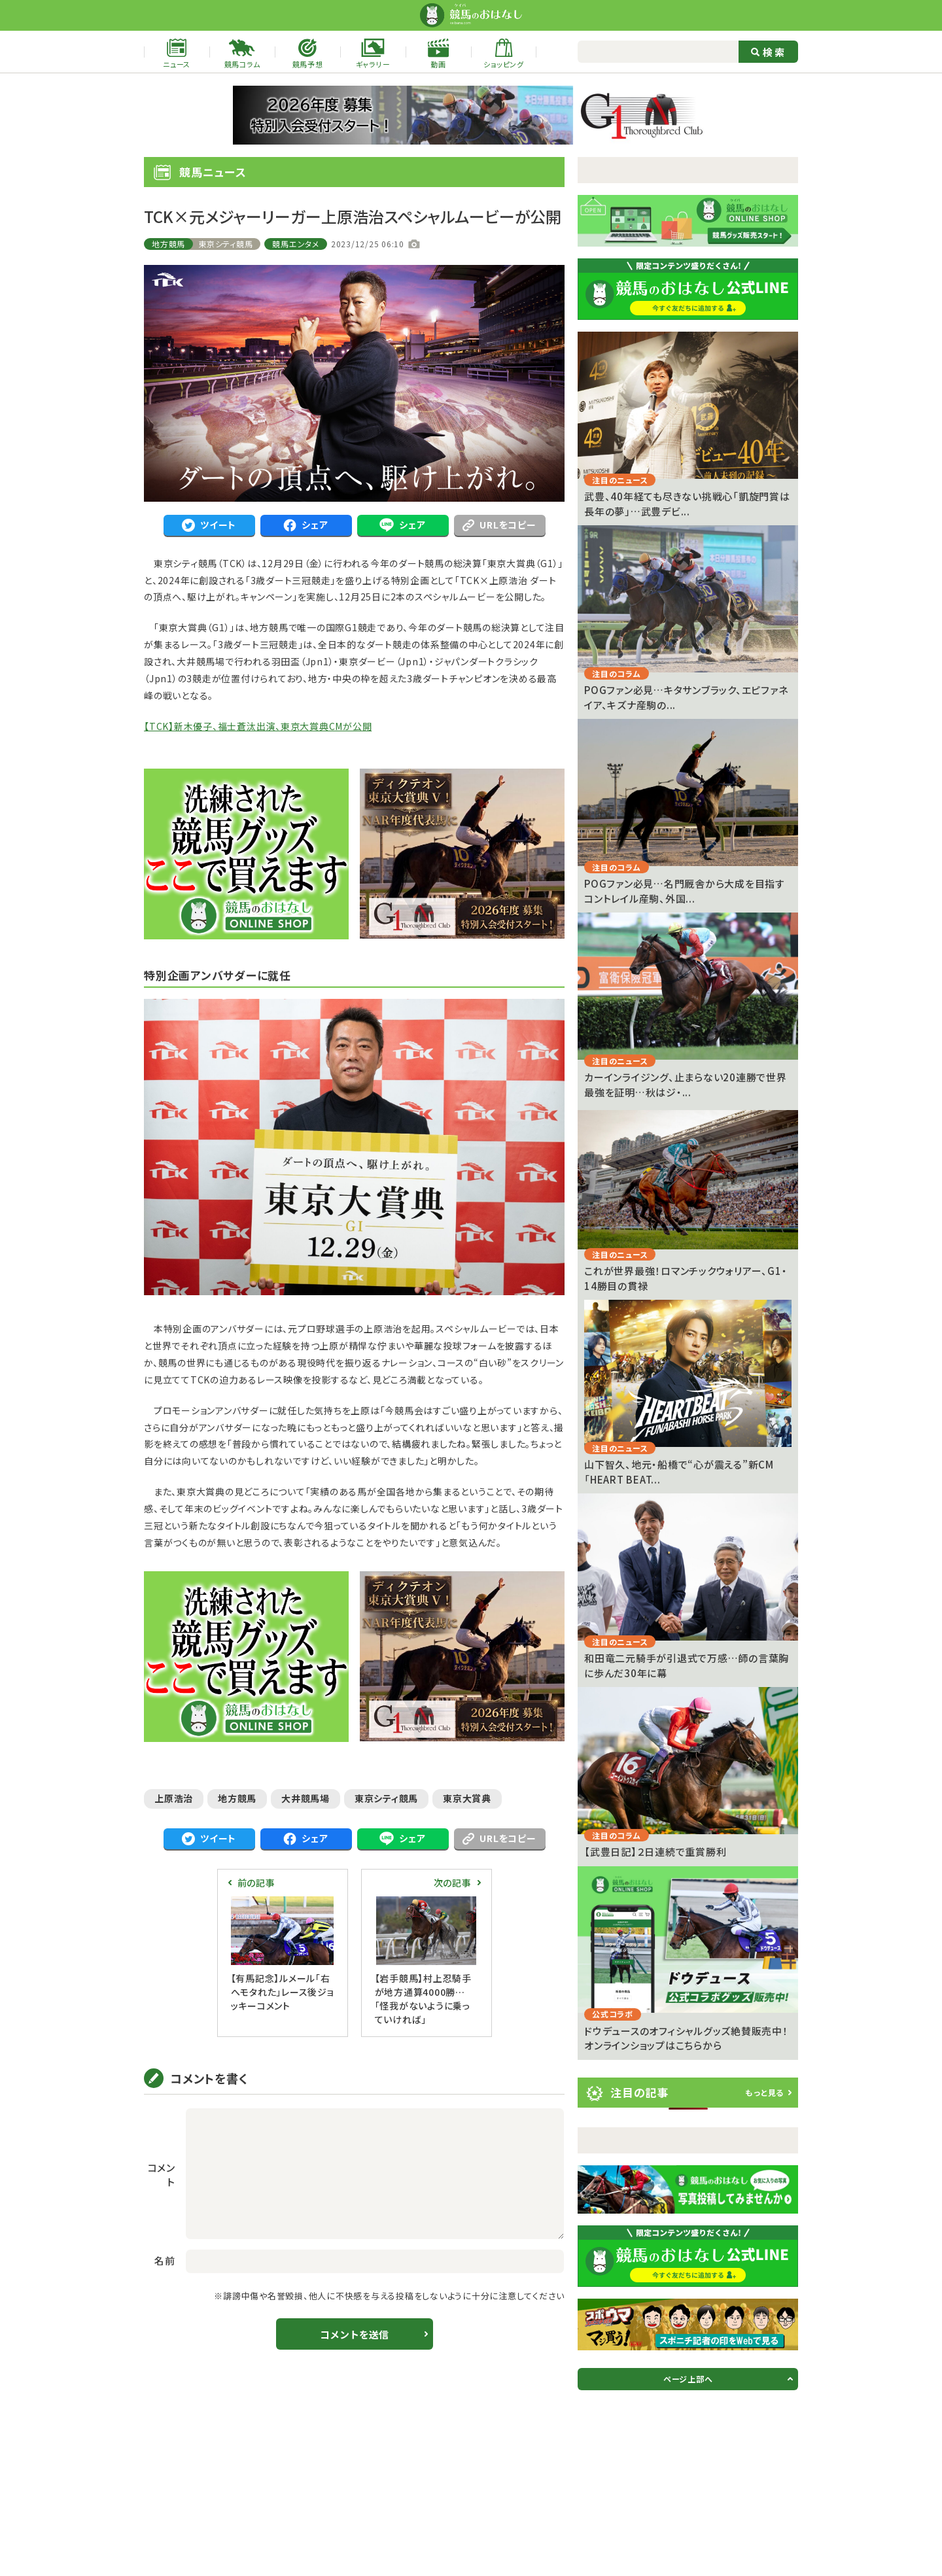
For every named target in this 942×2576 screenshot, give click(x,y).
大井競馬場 (305, 1798)
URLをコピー (499, 524)
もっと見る (764, 2092)
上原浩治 (173, 1798)
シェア (305, 525)
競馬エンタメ (295, 243)
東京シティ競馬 (225, 243)
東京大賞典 (467, 1798)
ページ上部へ (688, 2378)
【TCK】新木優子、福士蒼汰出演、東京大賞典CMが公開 (258, 726)
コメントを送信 (354, 2334)
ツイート (209, 525)
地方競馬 (168, 243)
